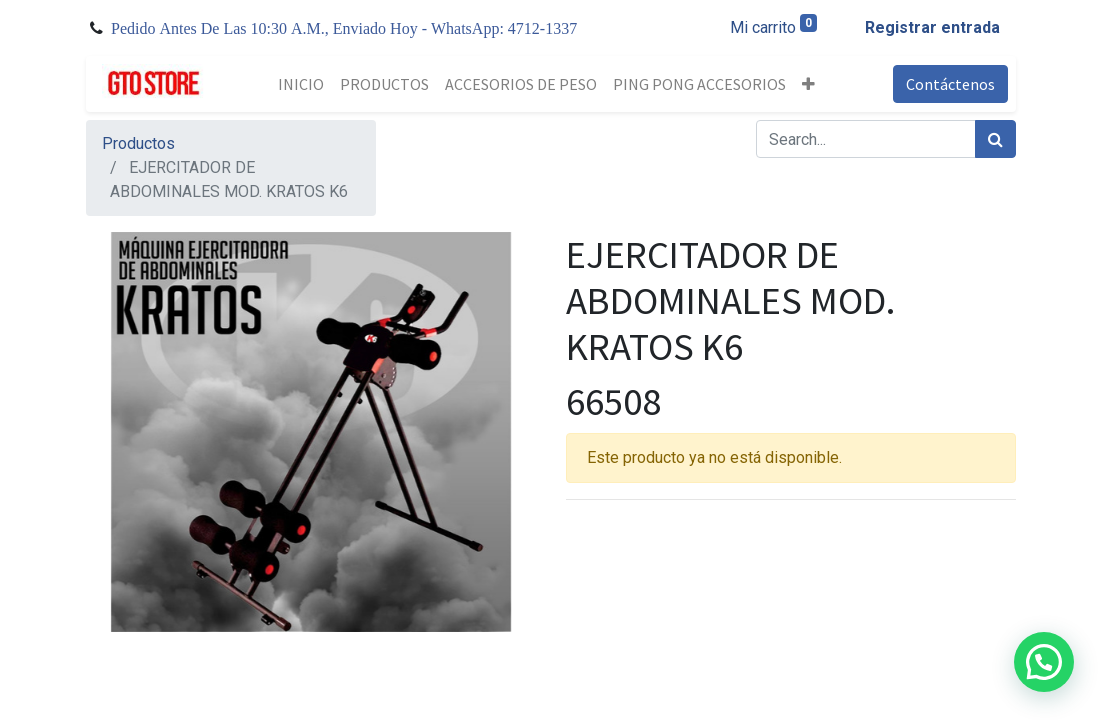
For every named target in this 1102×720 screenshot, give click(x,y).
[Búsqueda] (995, 139)
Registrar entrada (932, 27)
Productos (138, 143)
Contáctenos (950, 84)
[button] (808, 84)
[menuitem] (301, 84)
